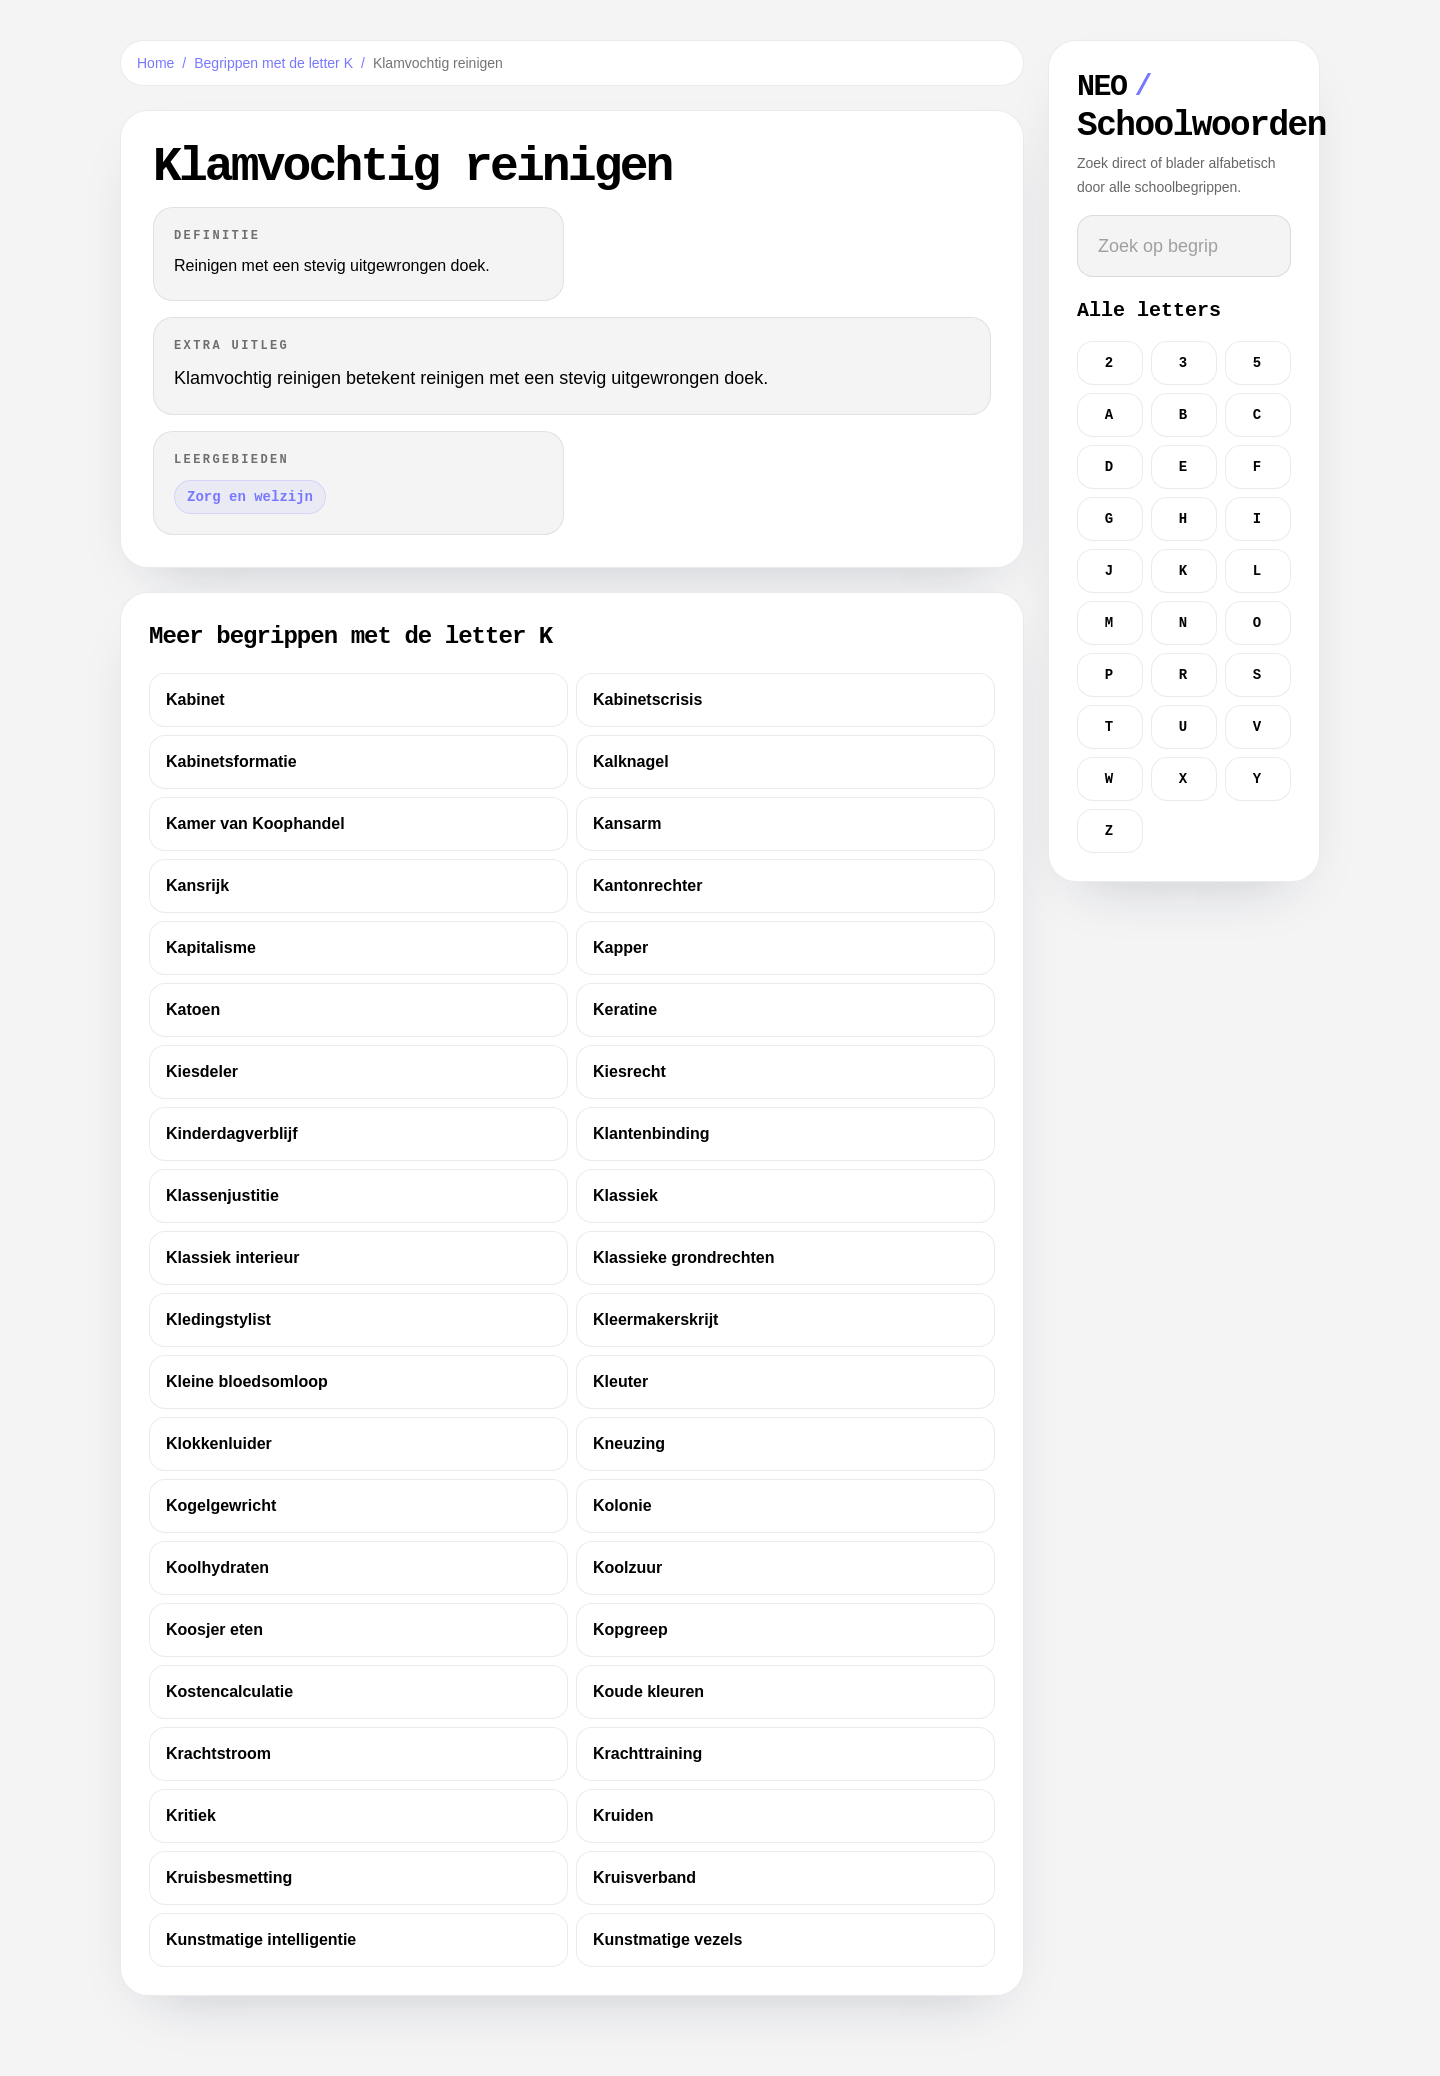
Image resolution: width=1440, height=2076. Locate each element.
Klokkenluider (219, 1443)
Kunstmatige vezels (667, 1939)
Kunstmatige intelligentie (261, 1939)
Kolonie (622, 1505)
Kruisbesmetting (229, 1877)
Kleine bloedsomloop (247, 1381)
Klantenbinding (651, 1133)
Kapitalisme (211, 947)
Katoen (193, 1009)
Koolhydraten (217, 1567)
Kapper (620, 947)
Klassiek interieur (232, 1257)
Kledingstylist (218, 1319)
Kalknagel (631, 761)
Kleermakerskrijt (655, 1319)
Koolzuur (627, 1567)
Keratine (625, 1009)
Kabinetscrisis (647, 699)
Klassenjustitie (222, 1195)
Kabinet (195, 699)
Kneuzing (629, 1443)
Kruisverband (644, 1877)
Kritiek (191, 1815)
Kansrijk (197, 885)
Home (155, 63)
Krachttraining (647, 1753)
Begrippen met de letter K (273, 63)
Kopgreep (630, 1629)
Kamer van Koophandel (255, 823)
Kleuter (620, 1381)
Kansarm (627, 823)
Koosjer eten (214, 1629)
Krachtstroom (218, 1753)
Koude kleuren (648, 1691)
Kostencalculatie (229, 1691)
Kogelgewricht (221, 1505)
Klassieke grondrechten (683, 1257)
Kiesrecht (629, 1071)
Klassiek (625, 1195)
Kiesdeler (202, 1071)
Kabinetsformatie (231, 761)
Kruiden (623, 1815)
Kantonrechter (647, 885)
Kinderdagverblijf (232, 1133)
